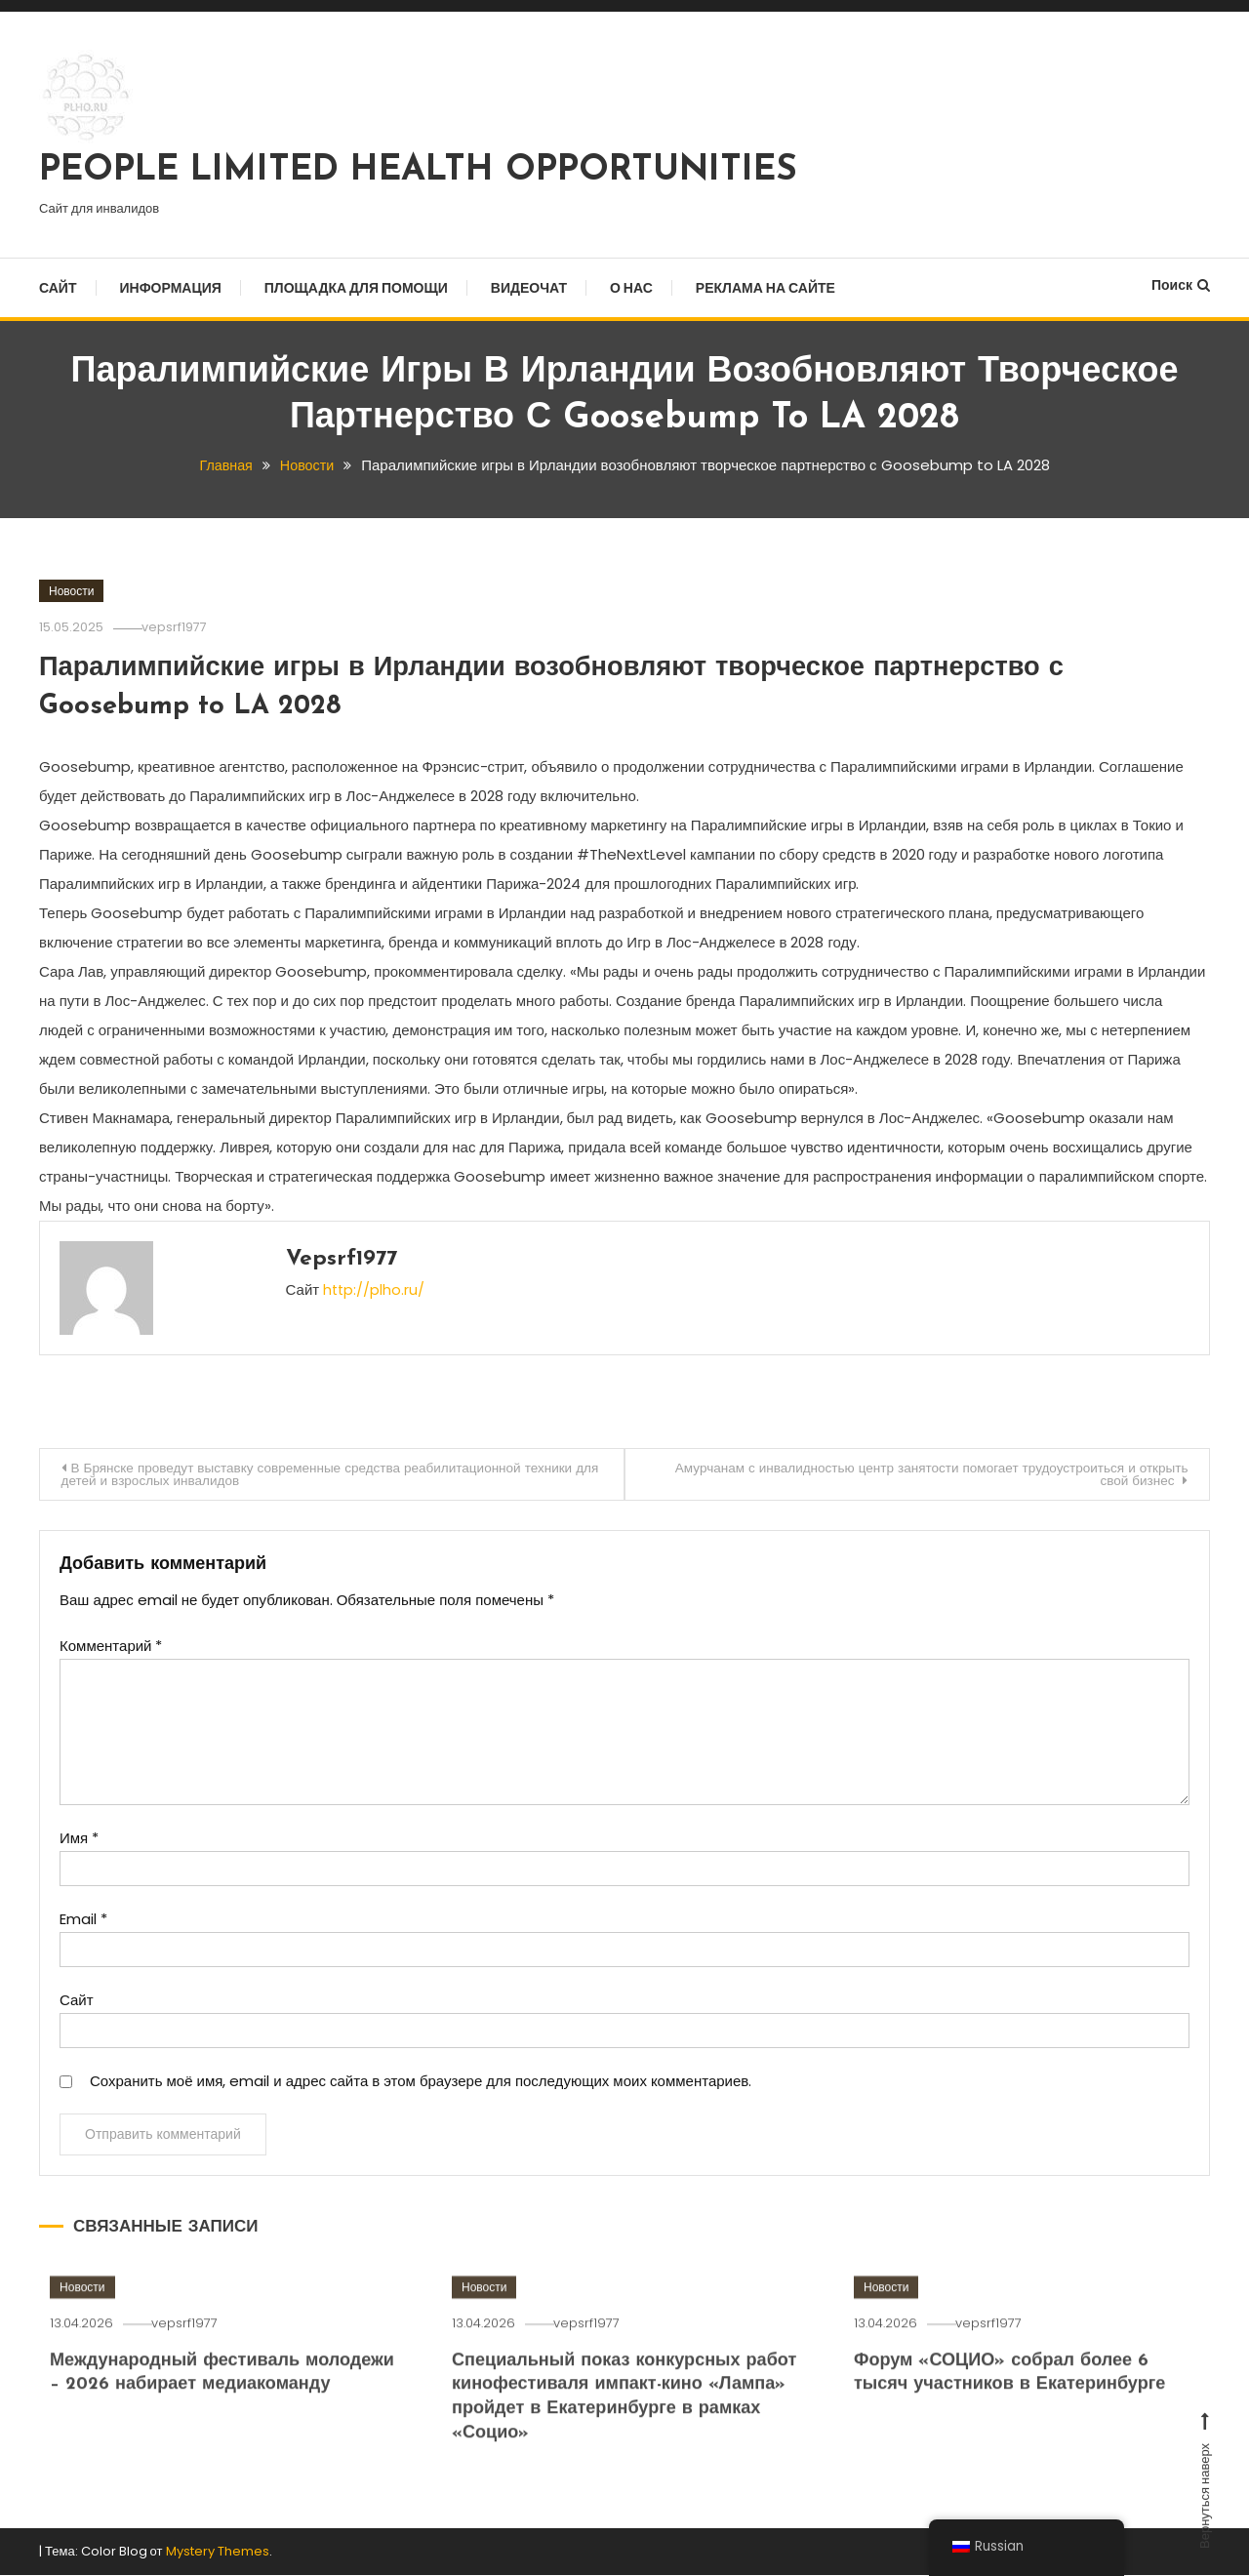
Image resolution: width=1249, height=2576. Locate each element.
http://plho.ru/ (374, 1288)
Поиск (1180, 285)
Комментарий (111, 1646)
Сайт (58, 288)
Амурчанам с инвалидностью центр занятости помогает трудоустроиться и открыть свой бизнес (920, 1474)
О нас (631, 288)
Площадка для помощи (356, 288)
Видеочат (529, 288)
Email (83, 1920)
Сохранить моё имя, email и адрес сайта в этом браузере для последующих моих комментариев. (420, 2082)
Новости (71, 590)
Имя (79, 1839)
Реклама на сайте (765, 288)
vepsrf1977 (181, 626)
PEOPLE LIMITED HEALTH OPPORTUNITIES (418, 170)
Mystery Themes (217, 2553)
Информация (171, 288)
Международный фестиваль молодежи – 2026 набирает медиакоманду (181, 2419)
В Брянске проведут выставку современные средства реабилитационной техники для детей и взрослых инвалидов (328, 1474)
